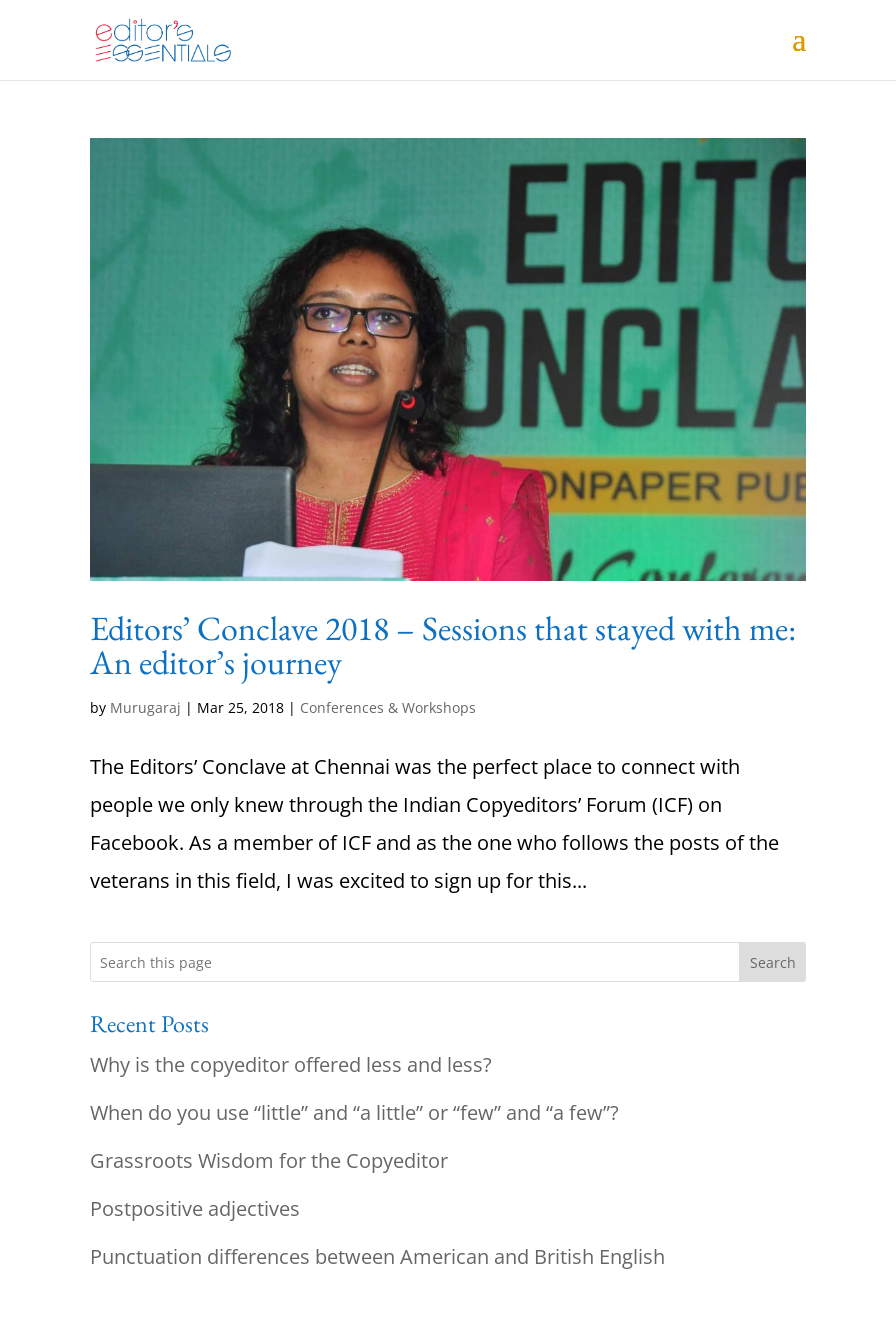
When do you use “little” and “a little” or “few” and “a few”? (354, 1112)
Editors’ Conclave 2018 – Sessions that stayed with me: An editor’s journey (443, 645)
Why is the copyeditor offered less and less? (291, 1064)
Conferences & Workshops (388, 707)
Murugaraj (145, 707)
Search (773, 962)
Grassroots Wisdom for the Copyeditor (269, 1160)
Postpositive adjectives (195, 1208)
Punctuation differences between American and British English (377, 1256)
